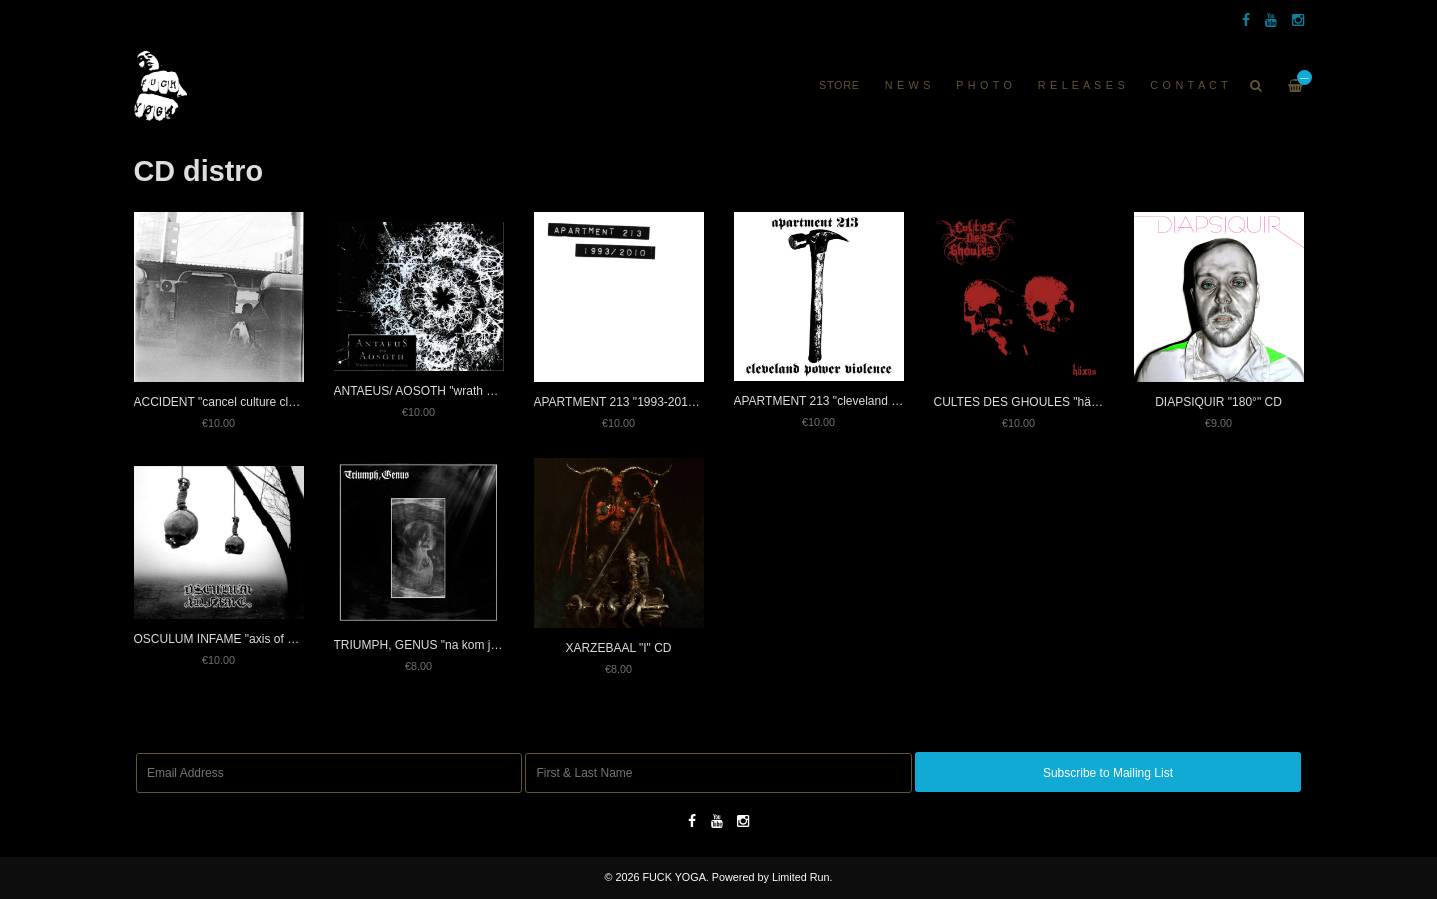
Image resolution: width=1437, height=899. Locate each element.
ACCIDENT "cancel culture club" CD (230, 402)
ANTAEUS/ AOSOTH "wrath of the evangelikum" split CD (485, 391)
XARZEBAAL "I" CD (618, 648)
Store (839, 85)
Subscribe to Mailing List (1108, 773)
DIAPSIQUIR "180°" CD (1218, 402)
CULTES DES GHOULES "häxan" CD (1035, 402)
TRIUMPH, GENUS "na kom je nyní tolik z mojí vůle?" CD (487, 645)
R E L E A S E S (1082, 85)
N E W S (908, 85)
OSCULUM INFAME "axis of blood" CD (238, 639)
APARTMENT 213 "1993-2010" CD (627, 402)
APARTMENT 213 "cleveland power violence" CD (865, 401)
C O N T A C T (1189, 85)
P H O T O (984, 85)
